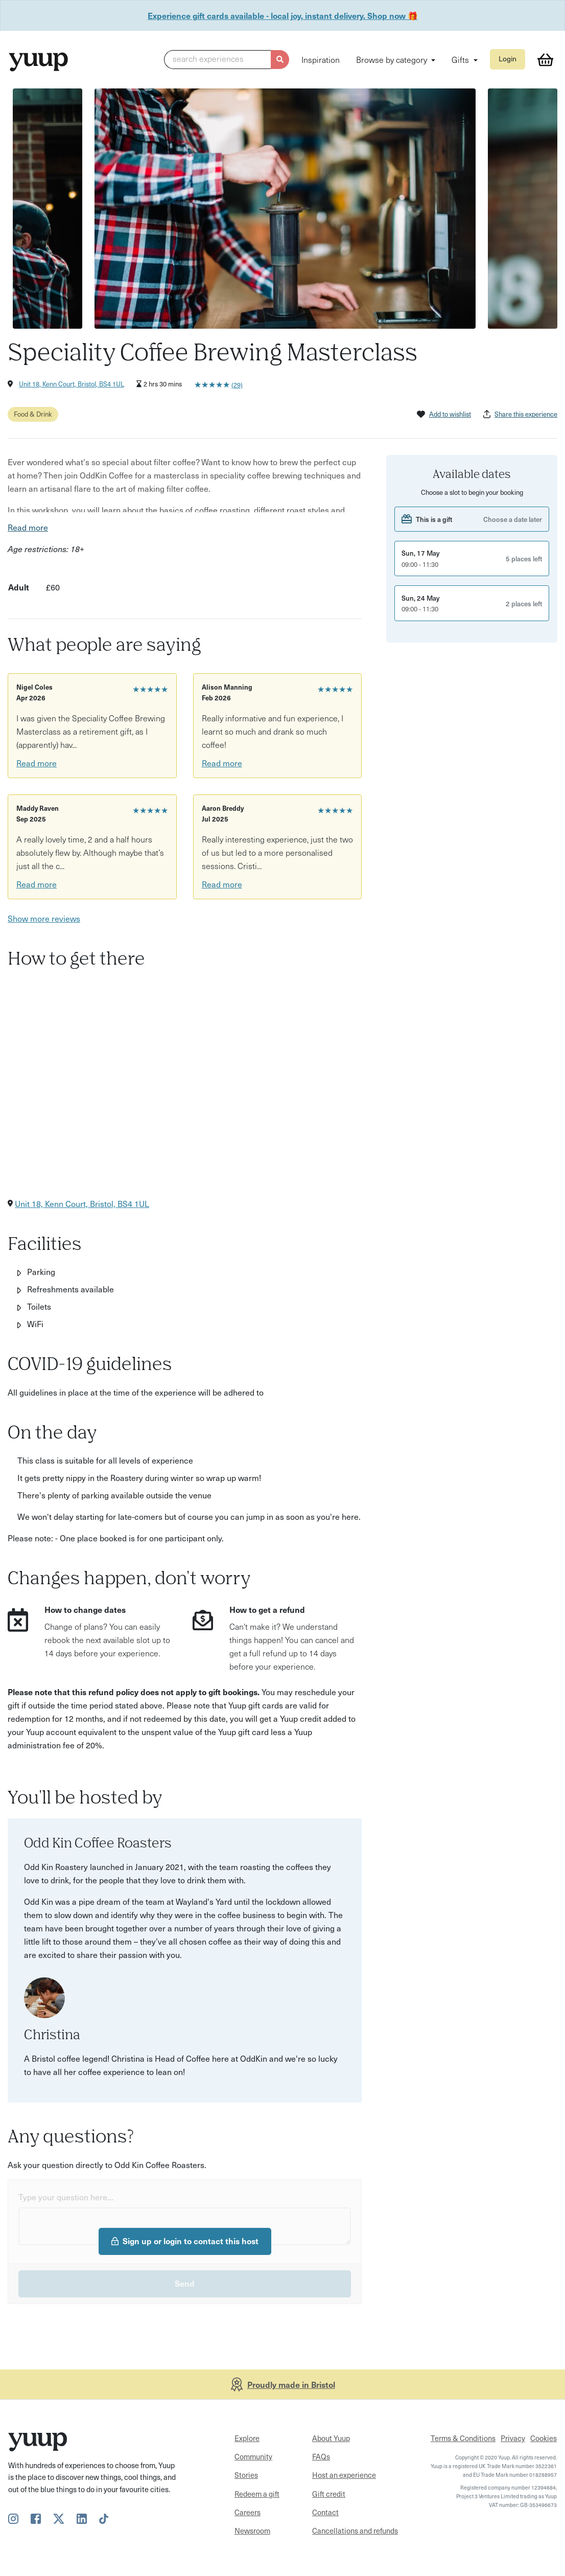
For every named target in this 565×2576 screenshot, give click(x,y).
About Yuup (331, 2438)
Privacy (513, 2438)
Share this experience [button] (520, 414)
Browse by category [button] (392, 59)
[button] (226, 60)
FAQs (321, 2456)
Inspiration (320, 59)
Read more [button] (28, 527)
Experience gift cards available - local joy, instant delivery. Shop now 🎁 (283, 15)
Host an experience (344, 2474)
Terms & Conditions (463, 2438)
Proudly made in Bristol (291, 2384)
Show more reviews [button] (44, 918)
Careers (247, 2512)
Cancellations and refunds (355, 2530)
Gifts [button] (461, 59)
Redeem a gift (256, 2493)
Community (253, 2456)
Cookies (543, 2438)
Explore (247, 2438)
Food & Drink (33, 414)
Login (507, 58)
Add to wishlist (444, 414)
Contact (325, 2512)
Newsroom (252, 2530)
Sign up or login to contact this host (184, 2241)
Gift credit (328, 2493)
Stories (246, 2474)
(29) (237, 385)
